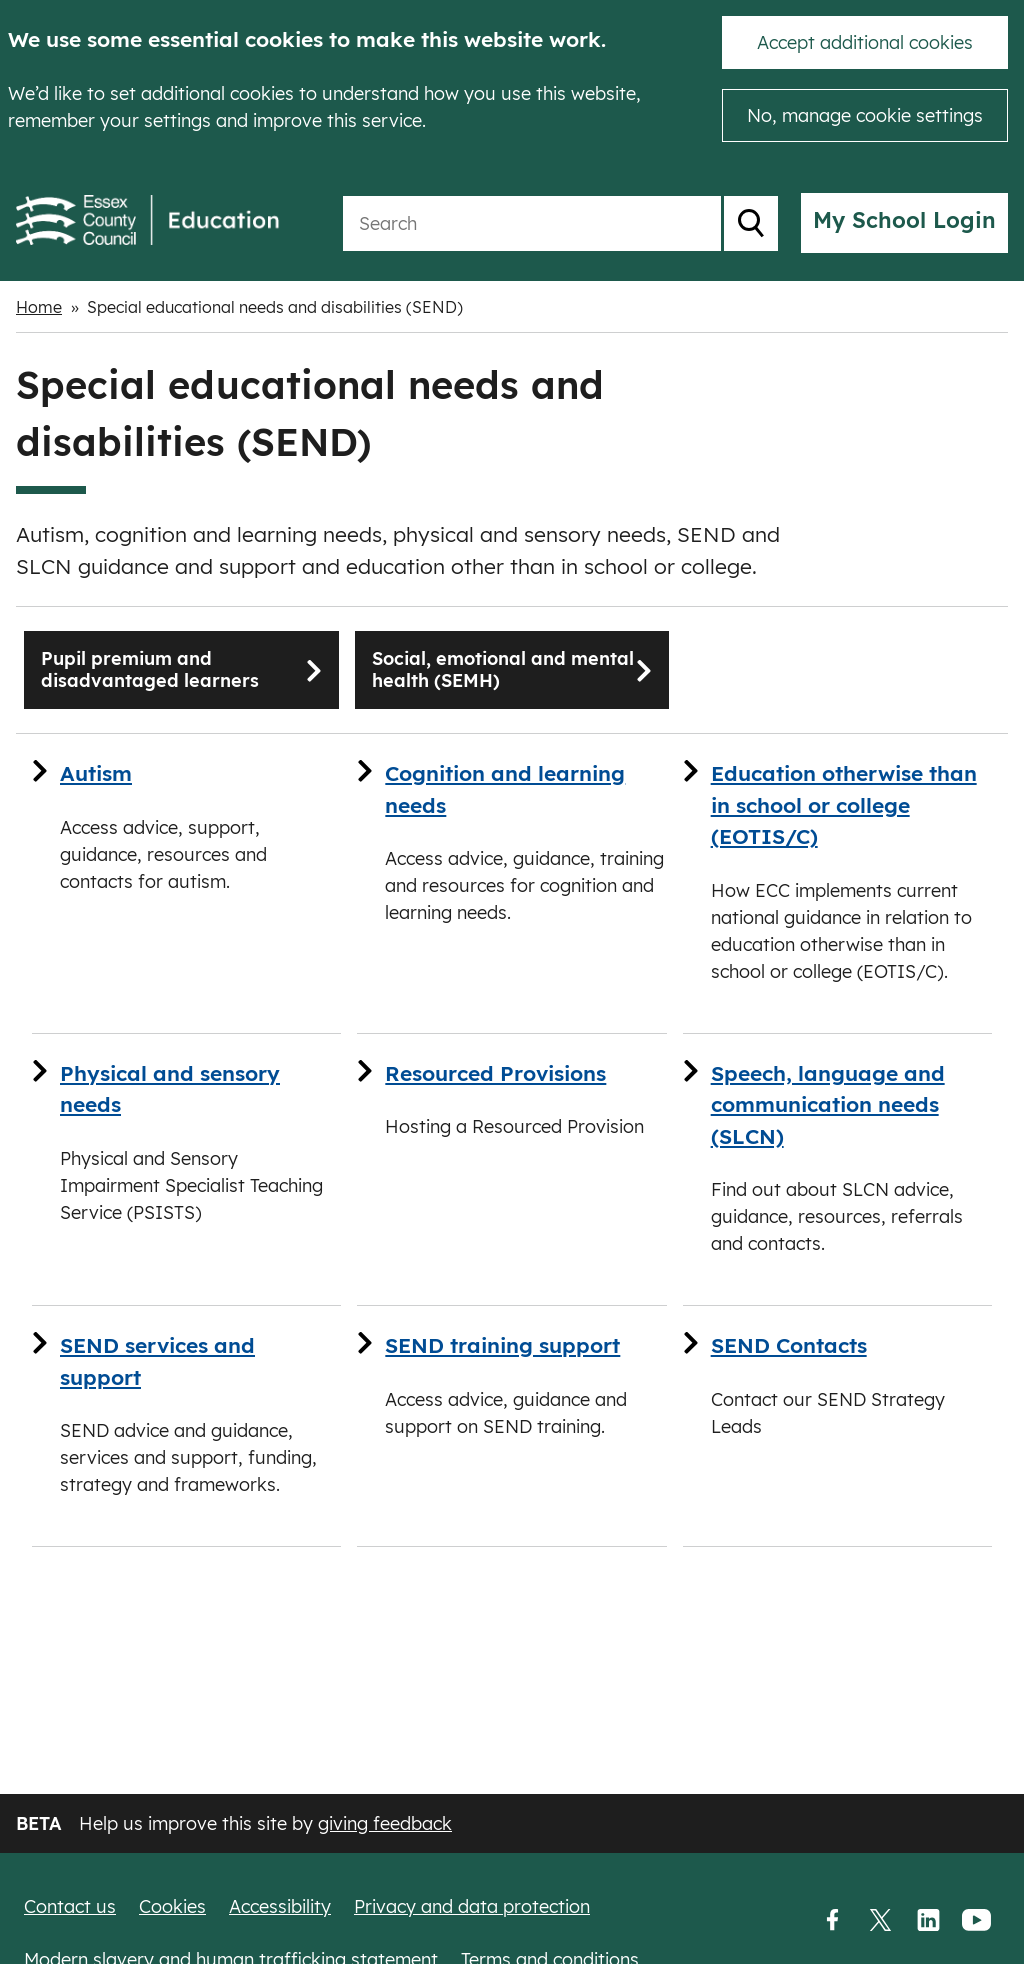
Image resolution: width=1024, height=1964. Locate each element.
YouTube (976, 1921)
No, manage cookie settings (865, 115)
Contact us (70, 1906)
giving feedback (385, 1823)
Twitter (880, 1921)
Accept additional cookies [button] (865, 42)
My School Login (904, 220)
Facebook (832, 1921)
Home (39, 307)
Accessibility (280, 1906)
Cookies (172, 1906)
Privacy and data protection (472, 1906)
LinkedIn (928, 1921)
